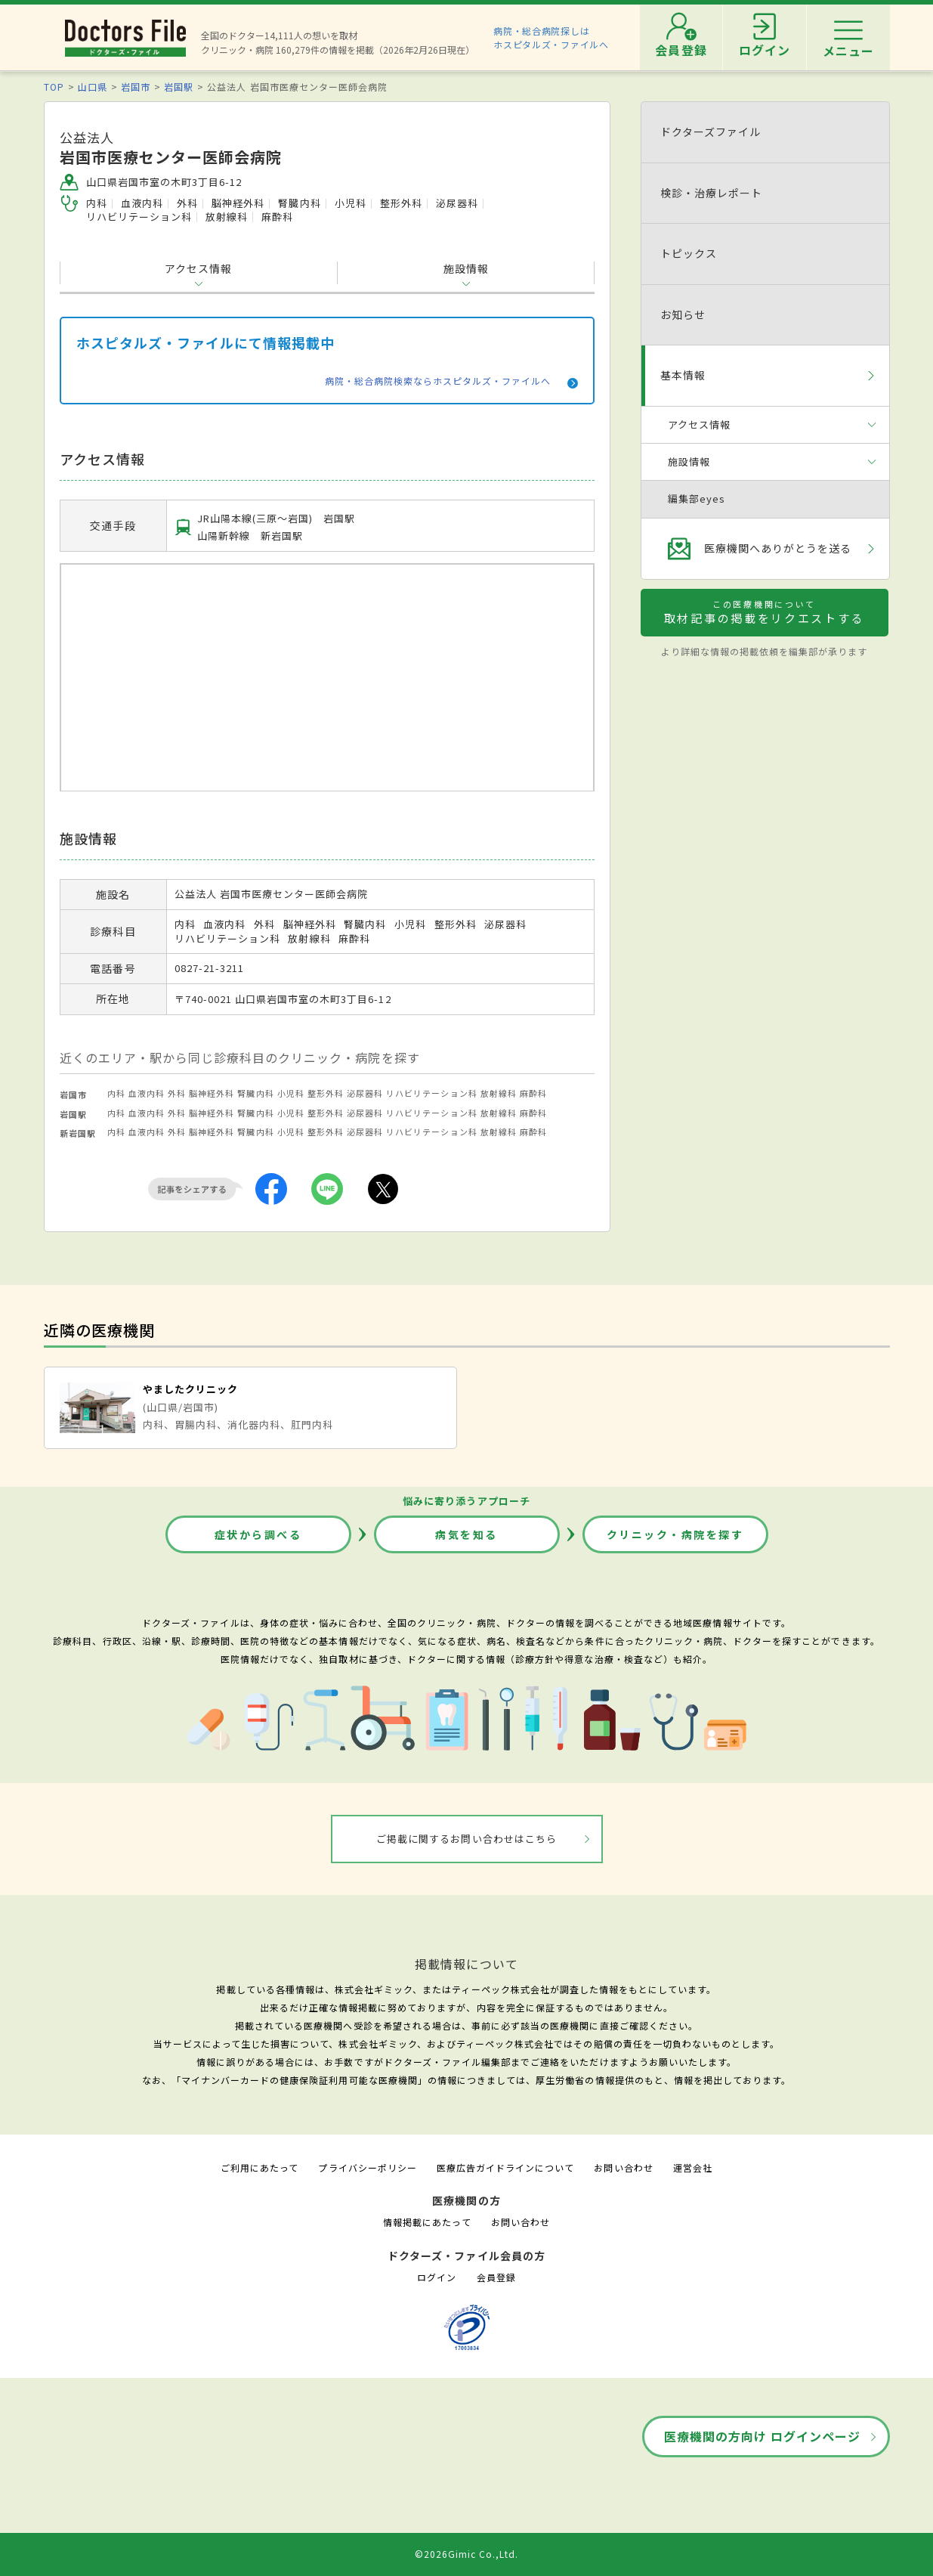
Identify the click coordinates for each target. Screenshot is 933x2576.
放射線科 (498, 1093)
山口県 (92, 86)
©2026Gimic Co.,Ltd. (467, 2553)
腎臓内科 (255, 1093)
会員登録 (496, 2277)
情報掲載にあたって (427, 2221)
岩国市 (135, 86)
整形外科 (325, 1093)
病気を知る (466, 1534)
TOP (54, 86)
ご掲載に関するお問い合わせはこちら (466, 1838)
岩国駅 (178, 86)
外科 (177, 1093)
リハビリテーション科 (431, 1093)
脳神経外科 (211, 1093)
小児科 (290, 1093)
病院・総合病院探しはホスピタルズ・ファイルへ (551, 37)
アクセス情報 (198, 268)
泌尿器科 (365, 1093)
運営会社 (692, 2167)
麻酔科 (533, 1093)
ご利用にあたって (259, 2167)
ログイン (436, 2277)
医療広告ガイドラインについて (506, 2167)
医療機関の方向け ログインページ (762, 2436)
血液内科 (146, 1093)
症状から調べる (258, 1534)
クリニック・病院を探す (675, 1534)
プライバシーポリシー (367, 2167)
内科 (116, 1093)
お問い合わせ (623, 2167)
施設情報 (466, 268)
